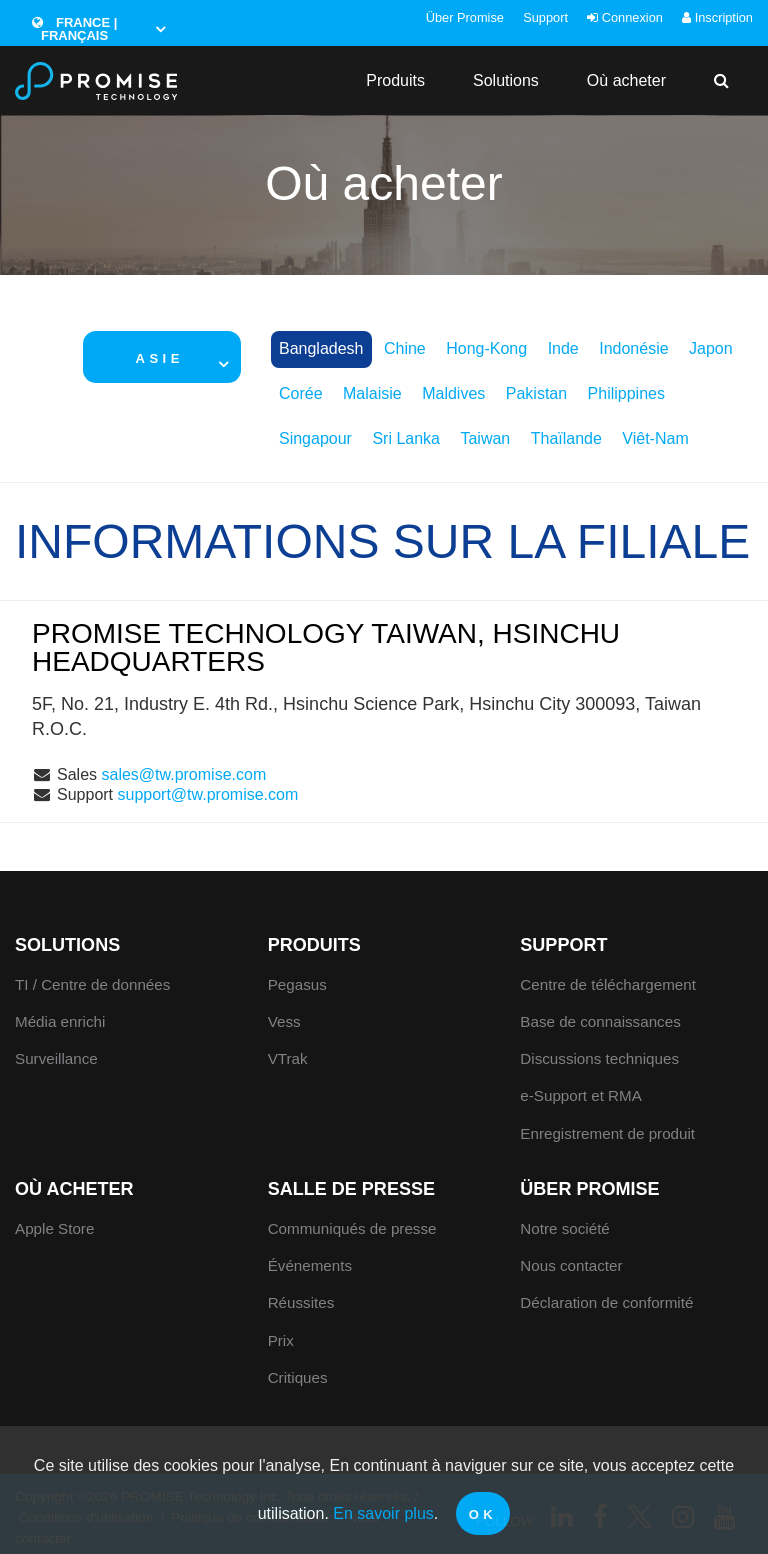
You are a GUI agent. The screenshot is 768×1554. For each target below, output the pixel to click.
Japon (711, 348)
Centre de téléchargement (608, 984)
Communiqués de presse (352, 1228)
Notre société (564, 1228)
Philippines (626, 393)
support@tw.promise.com (208, 794)
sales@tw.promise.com (183, 774)
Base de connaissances (600, 1021)
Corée (301, 393)
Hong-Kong (486, 348)
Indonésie (633, 348)
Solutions (506, 80)
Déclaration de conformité (606, 1302)
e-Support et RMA (581, 1095)
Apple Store (54, 1228)
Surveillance (56, 1058)
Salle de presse (351, 1189)
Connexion (625, 17)
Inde (563, 348)
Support (545, 17)
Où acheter (626, 80)
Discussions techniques (599, 1058)
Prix (281, 1340)
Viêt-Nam (655, 438)
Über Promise (465, 17)
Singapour (315, 438)
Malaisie (372, 393)
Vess (284, 1021)
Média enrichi (60, 1021)
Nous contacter (571, 1265)
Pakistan (536, 393)
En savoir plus (383, 1513)
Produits (395, 80)
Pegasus (297, 984)
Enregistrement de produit (607, 1133)
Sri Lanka (406, 438)
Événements (310, 1265)
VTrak (288, 1058)
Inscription (717, 17)
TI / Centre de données (92, 984)
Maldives (453, 393)
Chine (405, 348)
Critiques (298, 1377)
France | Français (75, 29)
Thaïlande (566, 438)
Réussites (301, 1302)
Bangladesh (321, 348)
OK (483, 1514)
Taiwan (485, 438)
